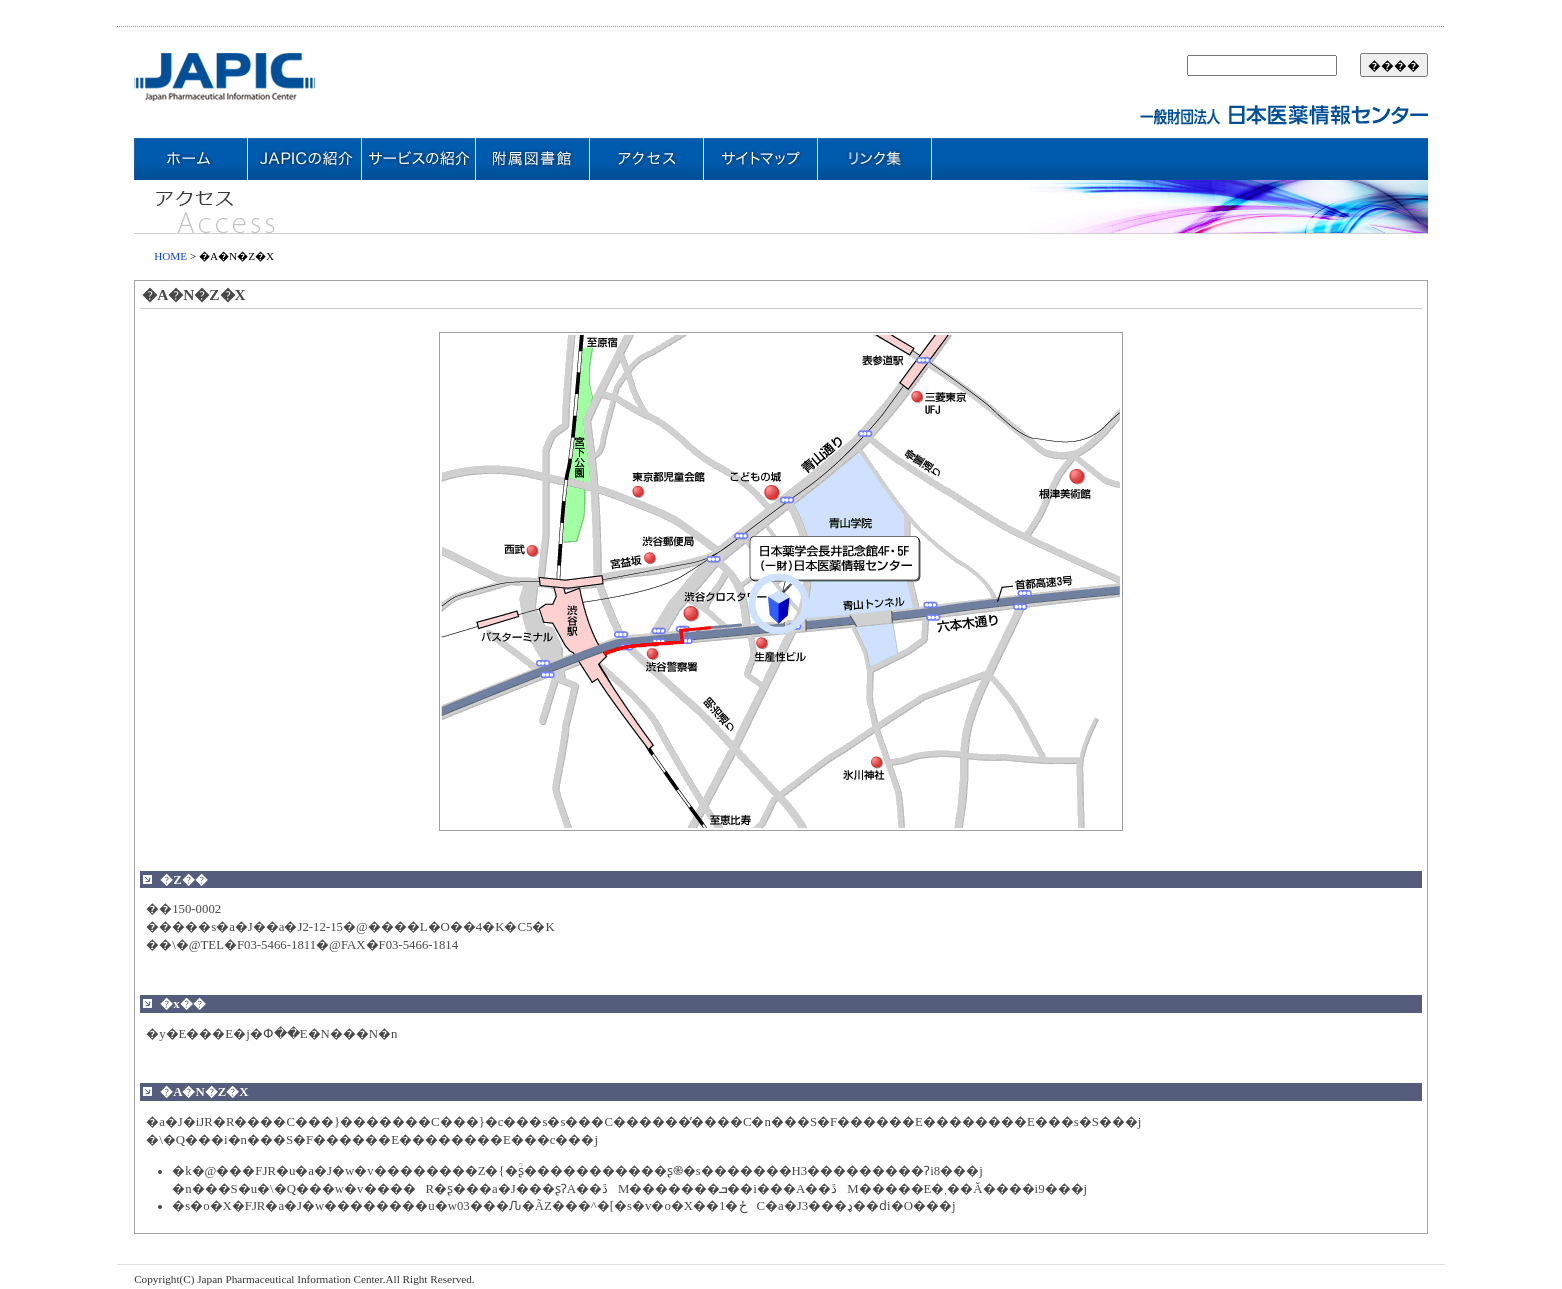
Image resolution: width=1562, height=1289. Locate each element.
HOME (170, 256)
